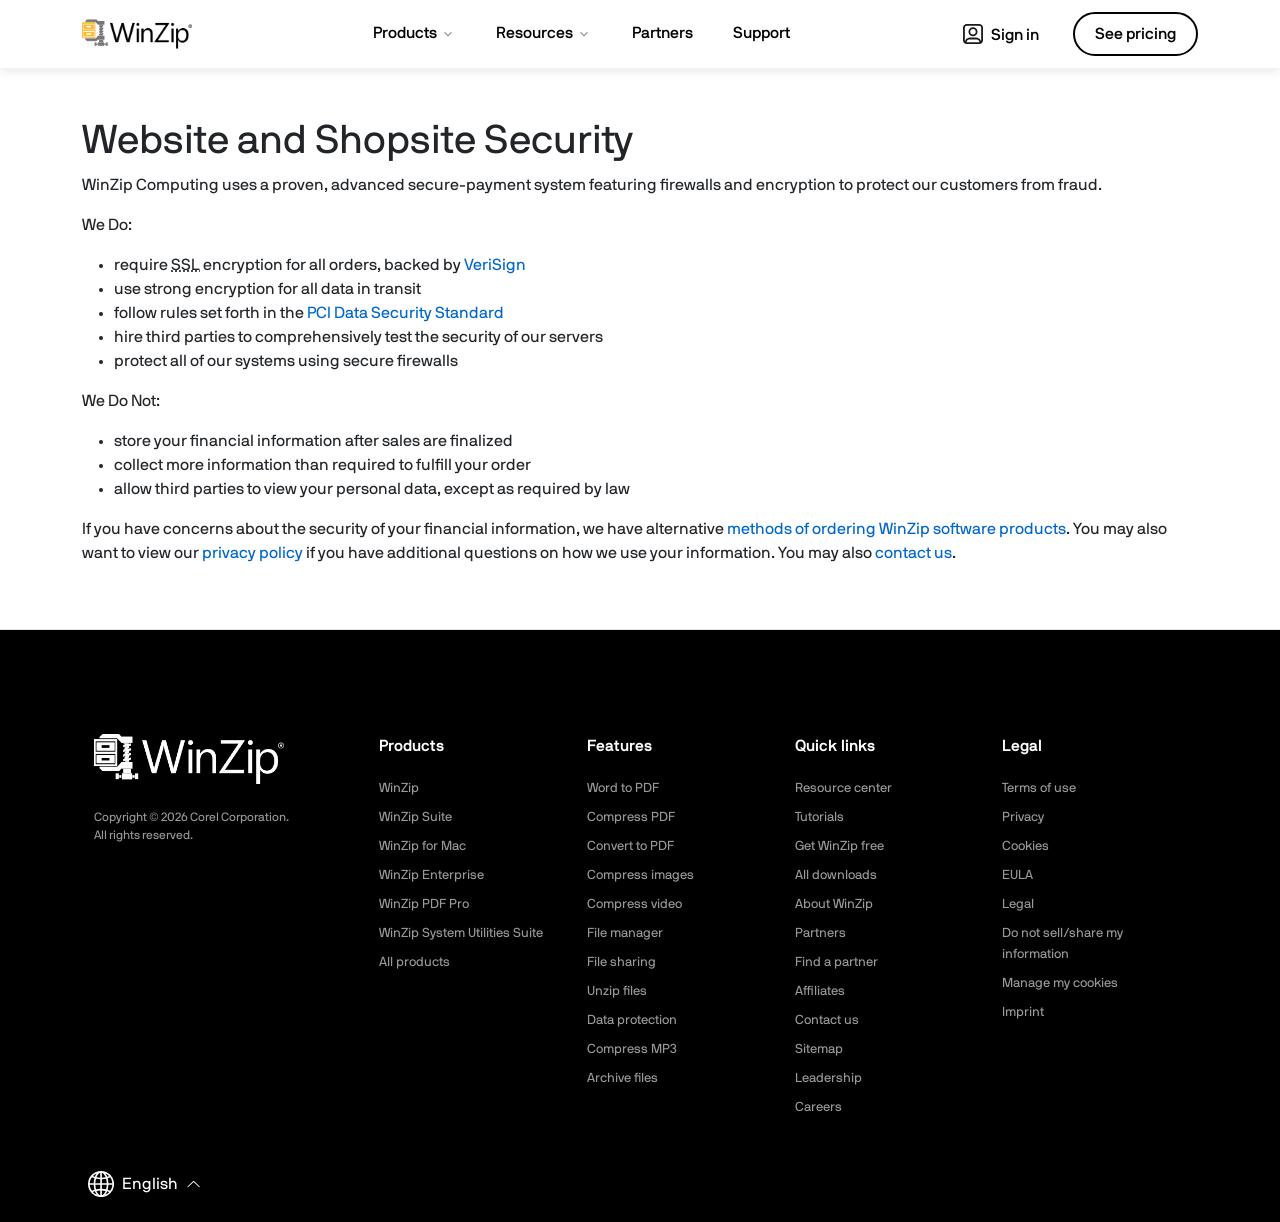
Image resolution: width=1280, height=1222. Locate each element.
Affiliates (822, 991)
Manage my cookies (1065, 983)
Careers (820, 1107)
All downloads (838, 875)
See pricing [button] (1135, 34)
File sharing (623, 962)
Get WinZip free (843, 846)
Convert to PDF (634, 846)
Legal (1019, 904)
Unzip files (619, 991)
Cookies (1027, 846)
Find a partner (839, 962)
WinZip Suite (417, 817)
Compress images (643, 875)
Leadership (830, 1078)
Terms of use (1042, 788)
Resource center (848, 788)
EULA (1019, 875)
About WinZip (836, 904)
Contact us (829, 1020)
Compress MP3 (634, 1049)
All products (416, 962)
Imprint (1024, 1012)
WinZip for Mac (426, 846)
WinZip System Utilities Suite (467, 933)
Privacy (1025, 817)
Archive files (625, 1078)
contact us (913, 553)
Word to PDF (626, 788)
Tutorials (821, 817)
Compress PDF (633, 817)
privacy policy (252, 553)
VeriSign (495, 265)
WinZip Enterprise (434, 875)
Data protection (637, 1020)
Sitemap (821, 1049)
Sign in (1001, 35)
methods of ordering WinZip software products (896, 529)
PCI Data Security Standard (405, 313)
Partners (822, 933)
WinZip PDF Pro (426, 904)
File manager (628, 933)
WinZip (400, 788)
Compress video (637, 904)
